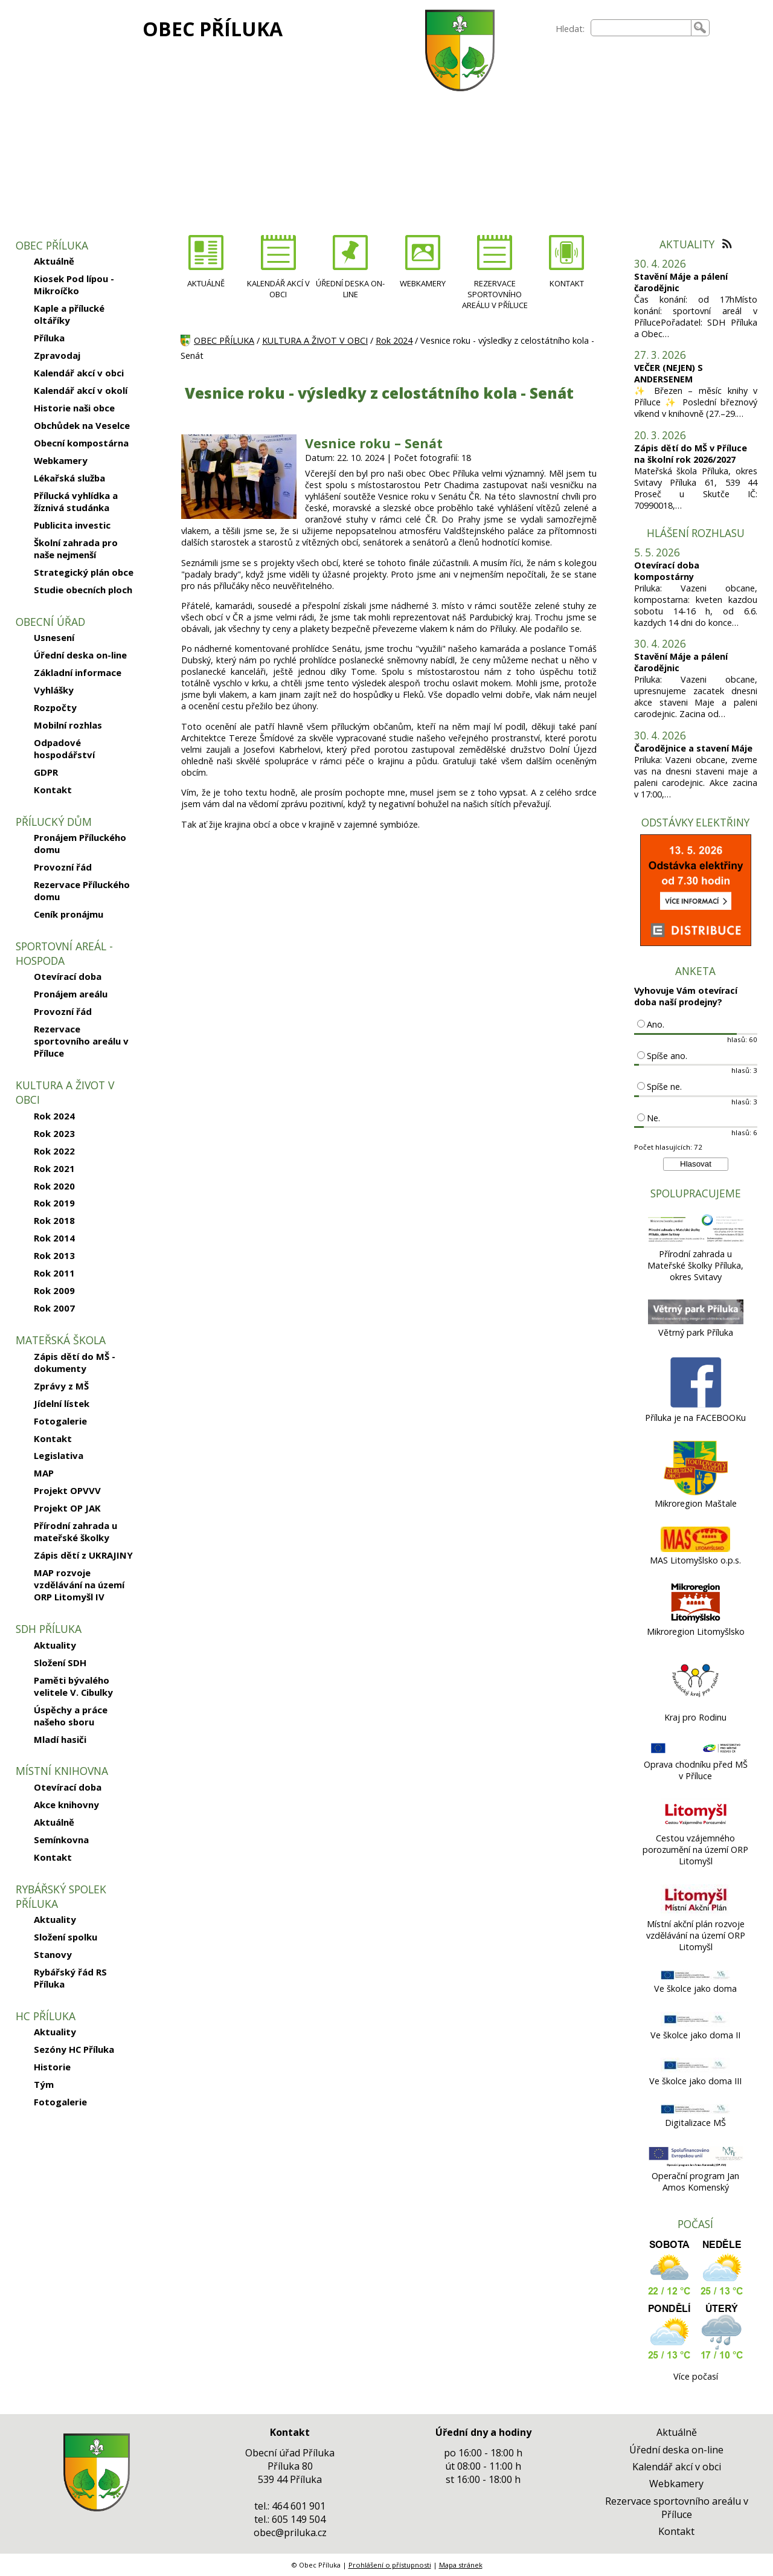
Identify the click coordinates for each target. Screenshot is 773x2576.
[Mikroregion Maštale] (695, 1492)
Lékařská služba (69, 478)
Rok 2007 (54, 1308)
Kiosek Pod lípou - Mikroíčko (74, 284)
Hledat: (570, 28)
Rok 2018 (54, 1220)
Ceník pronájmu (68, 914)
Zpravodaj (57, 355)
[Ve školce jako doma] (695, 1977)
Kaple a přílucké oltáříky (69, 314)
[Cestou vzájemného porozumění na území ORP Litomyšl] (695, 1826)
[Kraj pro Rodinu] (695, 1705)
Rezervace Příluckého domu (82, 890)
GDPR (46, 772)
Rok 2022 (54, 1151)
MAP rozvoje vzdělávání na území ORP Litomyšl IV (79, 1585)
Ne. (653, 1118)
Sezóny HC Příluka (74, 2049)
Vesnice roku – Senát (374, 443)
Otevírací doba (67, 976)
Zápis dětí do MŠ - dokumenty (74, 1362)
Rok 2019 (54, 1203)
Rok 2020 (54, 1186)
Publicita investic (72, 525)
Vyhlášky (54, 690)
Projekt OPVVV (67, 1490)
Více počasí (695, 2376)
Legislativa (58, 1455)
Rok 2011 (54, 1273)
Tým (44, 2084)
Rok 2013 (54, 1255)
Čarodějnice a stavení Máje (693, 748)
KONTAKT (567, 283)
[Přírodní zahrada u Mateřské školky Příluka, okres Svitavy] (695, 1242)
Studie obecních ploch (83, 590)
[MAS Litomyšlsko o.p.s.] (695, 1548)
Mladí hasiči (60, 1739)
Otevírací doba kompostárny (666, 570)
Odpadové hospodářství (64, 748)
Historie (52, 2067)
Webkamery (61, 460)
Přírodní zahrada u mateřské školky (75, 1531)
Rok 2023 (54, 1133)
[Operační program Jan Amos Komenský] (695, 2164)
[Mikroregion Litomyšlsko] (695, 1620)
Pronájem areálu (70, 994)
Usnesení (54, 637)
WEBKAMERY (423, 283)
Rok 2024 (54, 1116)
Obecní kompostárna (81, 443)
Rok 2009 (54, 1290)
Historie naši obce (74, 408)
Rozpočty (55, 707)
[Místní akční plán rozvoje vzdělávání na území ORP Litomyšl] (695, 1912)
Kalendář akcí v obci (79, 373)
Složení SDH (60, 1663)
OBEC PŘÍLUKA (213, 29)
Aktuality (55, 1645)
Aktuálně (54, 261)
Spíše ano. (667, 1055)
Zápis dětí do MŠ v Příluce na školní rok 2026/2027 (690, 453)
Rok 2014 (54, 1238)
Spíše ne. (664, 1086)
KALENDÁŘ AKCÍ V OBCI (278, 289)
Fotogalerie (60, 1421)
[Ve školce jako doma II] (695, 2023)
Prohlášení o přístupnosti (389, 2564)
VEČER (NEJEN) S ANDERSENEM (668, 373)
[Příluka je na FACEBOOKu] (695, 1406)
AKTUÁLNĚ (206, 283)
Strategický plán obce (83, 572)
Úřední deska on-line (80, 655)
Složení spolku (65, 1937)
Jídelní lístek (61, 1403)
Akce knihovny (66, 1804)
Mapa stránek (461, 2564)
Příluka (49, 338)
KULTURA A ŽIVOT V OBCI (315, 340)
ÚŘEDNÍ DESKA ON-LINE (350, 289)
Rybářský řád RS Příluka (70, 1978)
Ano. (655, 1024)
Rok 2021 (54, 1168)
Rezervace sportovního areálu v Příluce (81, 1041)
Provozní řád (63, 867)
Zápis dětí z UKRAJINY (83, 1555)
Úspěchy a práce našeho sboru (70, 1716)
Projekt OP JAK (67, 1508)
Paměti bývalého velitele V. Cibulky (73, 1686)
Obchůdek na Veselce (82, 425)
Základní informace (77, 672)
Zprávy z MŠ (61, 1386)
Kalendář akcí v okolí (80, 390)
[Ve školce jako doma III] (695, 2069)
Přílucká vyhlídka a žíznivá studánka (76, 501)
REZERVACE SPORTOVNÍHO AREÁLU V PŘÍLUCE (495, 294)
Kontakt (53, 790)
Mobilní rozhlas (68, 725)
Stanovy (53, 1954)
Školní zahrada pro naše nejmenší (76, 548)
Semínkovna (61, 1840)
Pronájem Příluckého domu (80, 843)
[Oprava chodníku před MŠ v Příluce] (695, 1753)
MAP (44, 1473)
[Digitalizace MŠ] (695, 2111)
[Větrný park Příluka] (695, 1321)
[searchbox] (641, 27)
